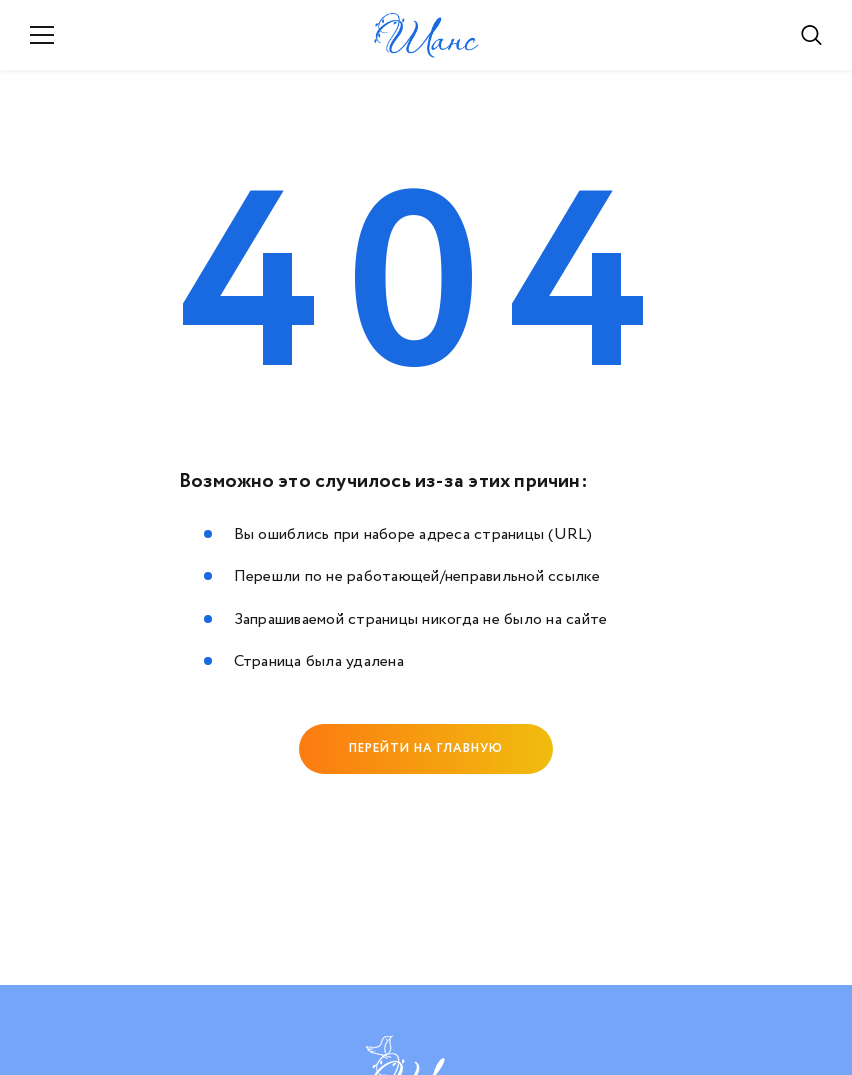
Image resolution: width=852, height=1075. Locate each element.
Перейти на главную (426, 748)
